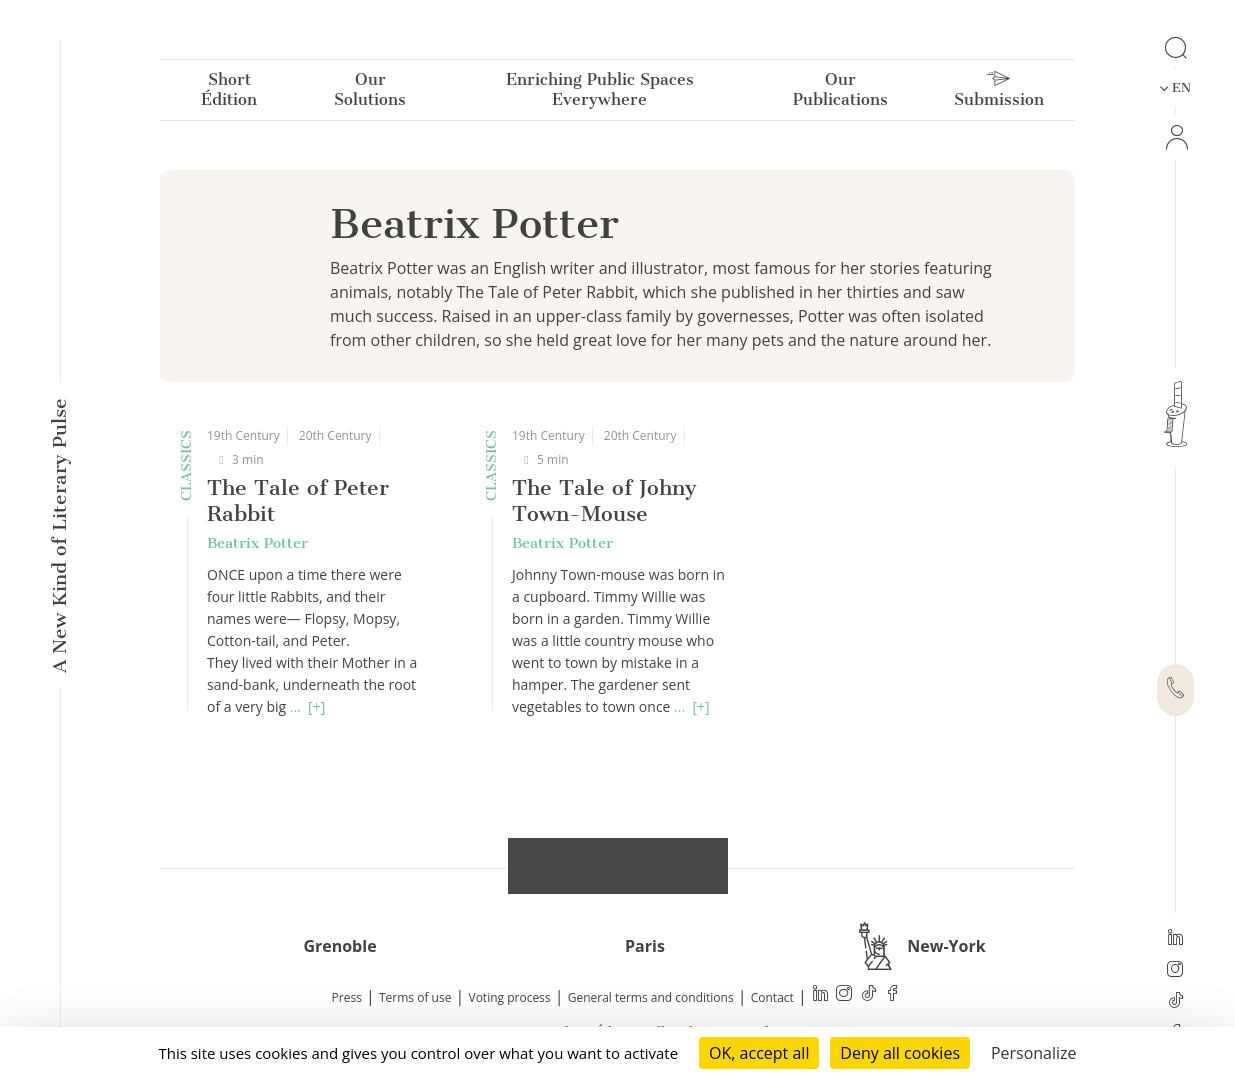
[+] (316, 706)
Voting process (510, 997)
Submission (999, 94)
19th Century (243, 435)
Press (347, 997)
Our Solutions (370, 93)
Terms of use (415, 997)
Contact (772, 997)
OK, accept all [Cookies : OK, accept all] (759, 1053)
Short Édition (229, 93)
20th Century (335, 435)
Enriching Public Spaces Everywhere (600, 93)
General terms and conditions (651, 997)
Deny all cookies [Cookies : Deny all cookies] (900, 1053)
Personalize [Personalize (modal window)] (1034, 1053)
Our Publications (840, 93)
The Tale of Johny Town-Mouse (604, 500)
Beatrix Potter (257, 543)
